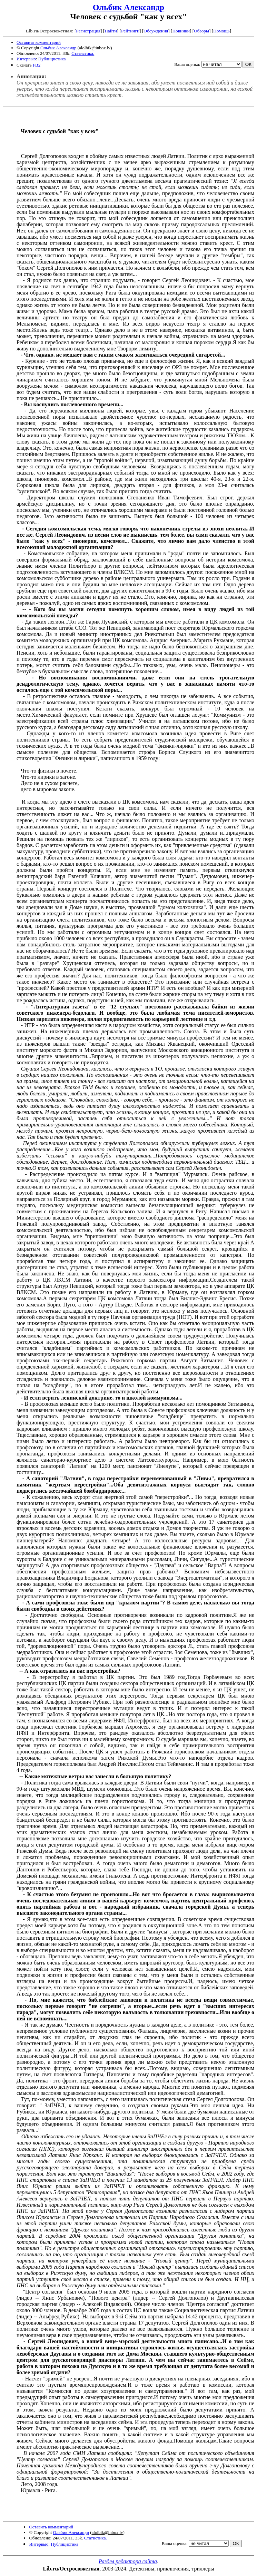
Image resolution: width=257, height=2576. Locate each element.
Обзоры (201, 30)
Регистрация (88, 30)
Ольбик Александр (128, 7)
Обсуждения (156, 30)
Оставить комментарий (39, 42)
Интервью (26, 58)
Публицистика (52, 58)
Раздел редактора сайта (128, 2561)
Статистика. (82, 53)
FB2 (36, 65)
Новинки (180, 30)
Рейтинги (130, 30)
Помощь (221, 30)
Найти (111, 30)
